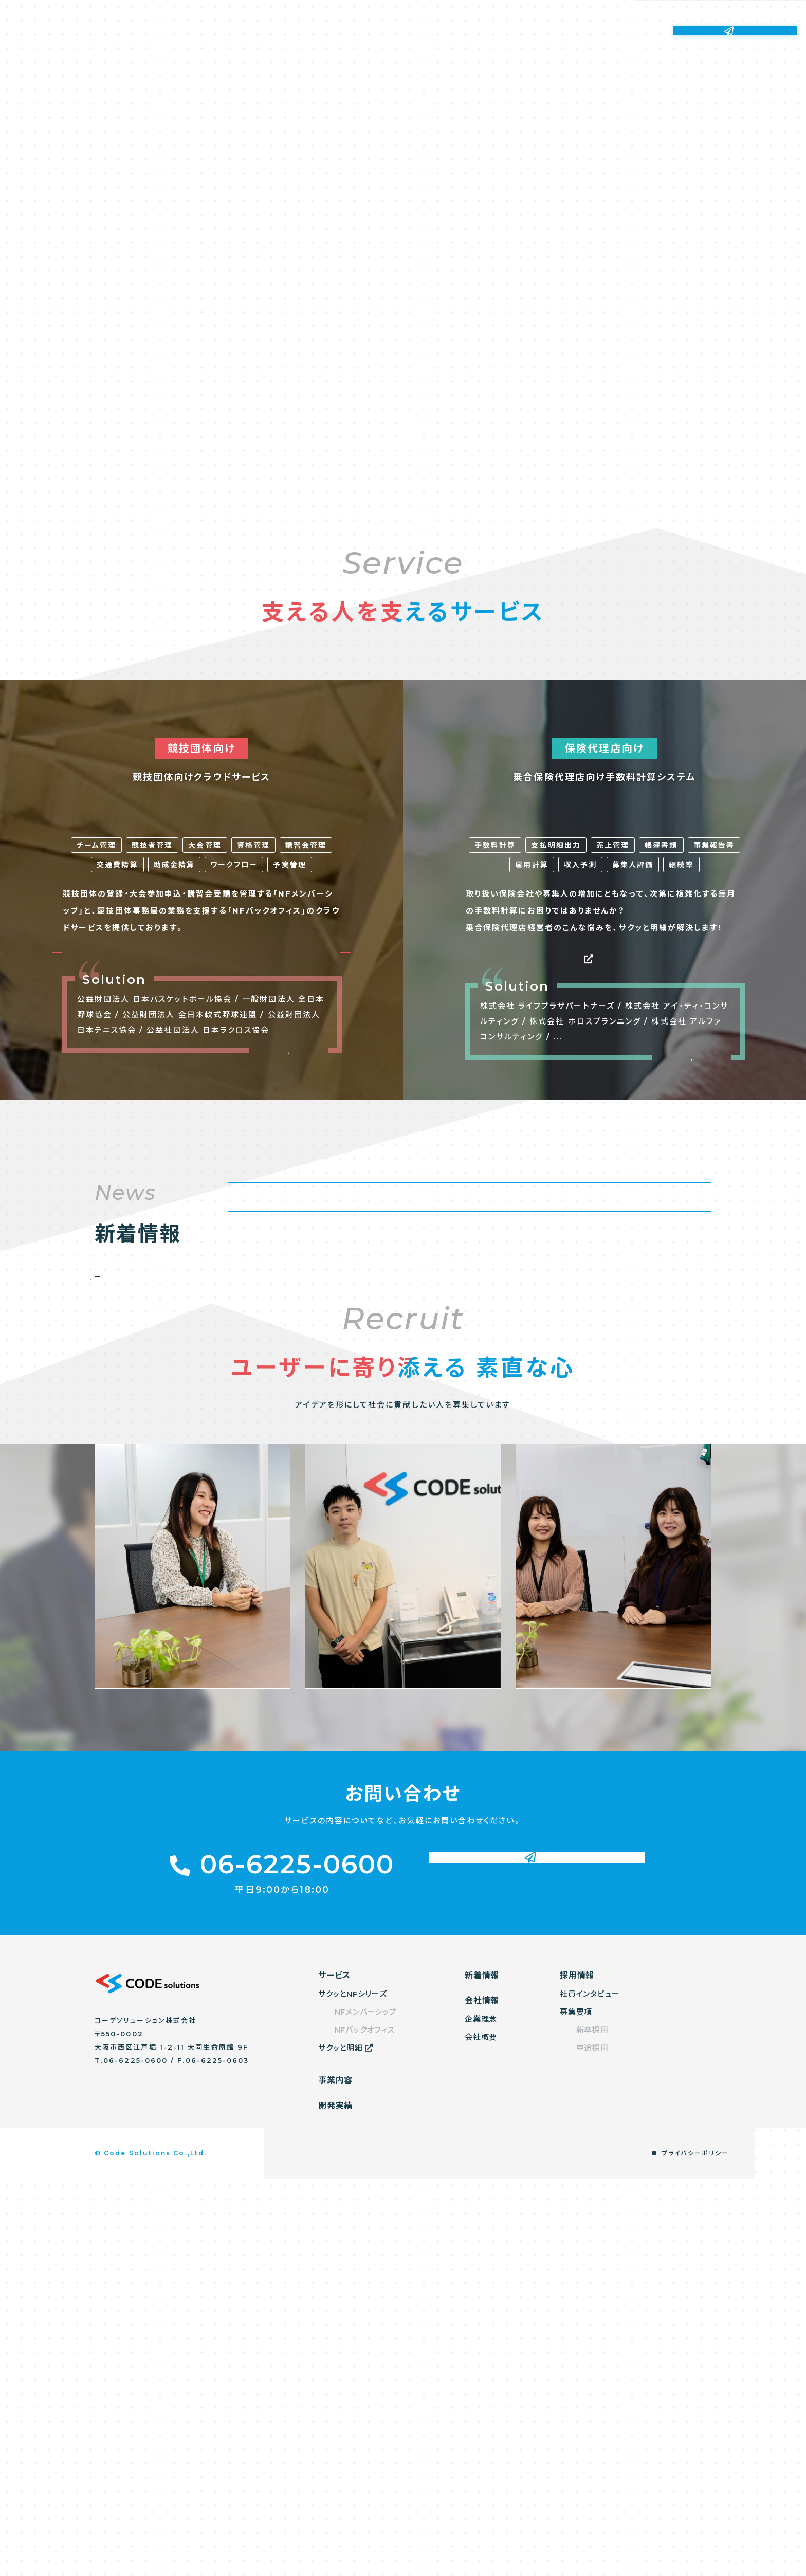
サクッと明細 (604, 1164)
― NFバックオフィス (356, 2427)
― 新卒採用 (584, 2427)
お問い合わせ (735, 30)
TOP (780, 2560)
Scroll (414, 424)
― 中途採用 (584, 2445)
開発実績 (427, 30)
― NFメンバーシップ (357, 2409)
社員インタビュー (590, 2391)
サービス (296, 30)
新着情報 (492, 30)
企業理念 (481, 2416)
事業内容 (360, 30)
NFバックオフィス (289, 1167)
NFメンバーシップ (135, 1166)
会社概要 (481, 2434)
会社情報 (558, 30)
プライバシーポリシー (695, 2550)
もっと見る (289, 1282)
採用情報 (625, 30)
